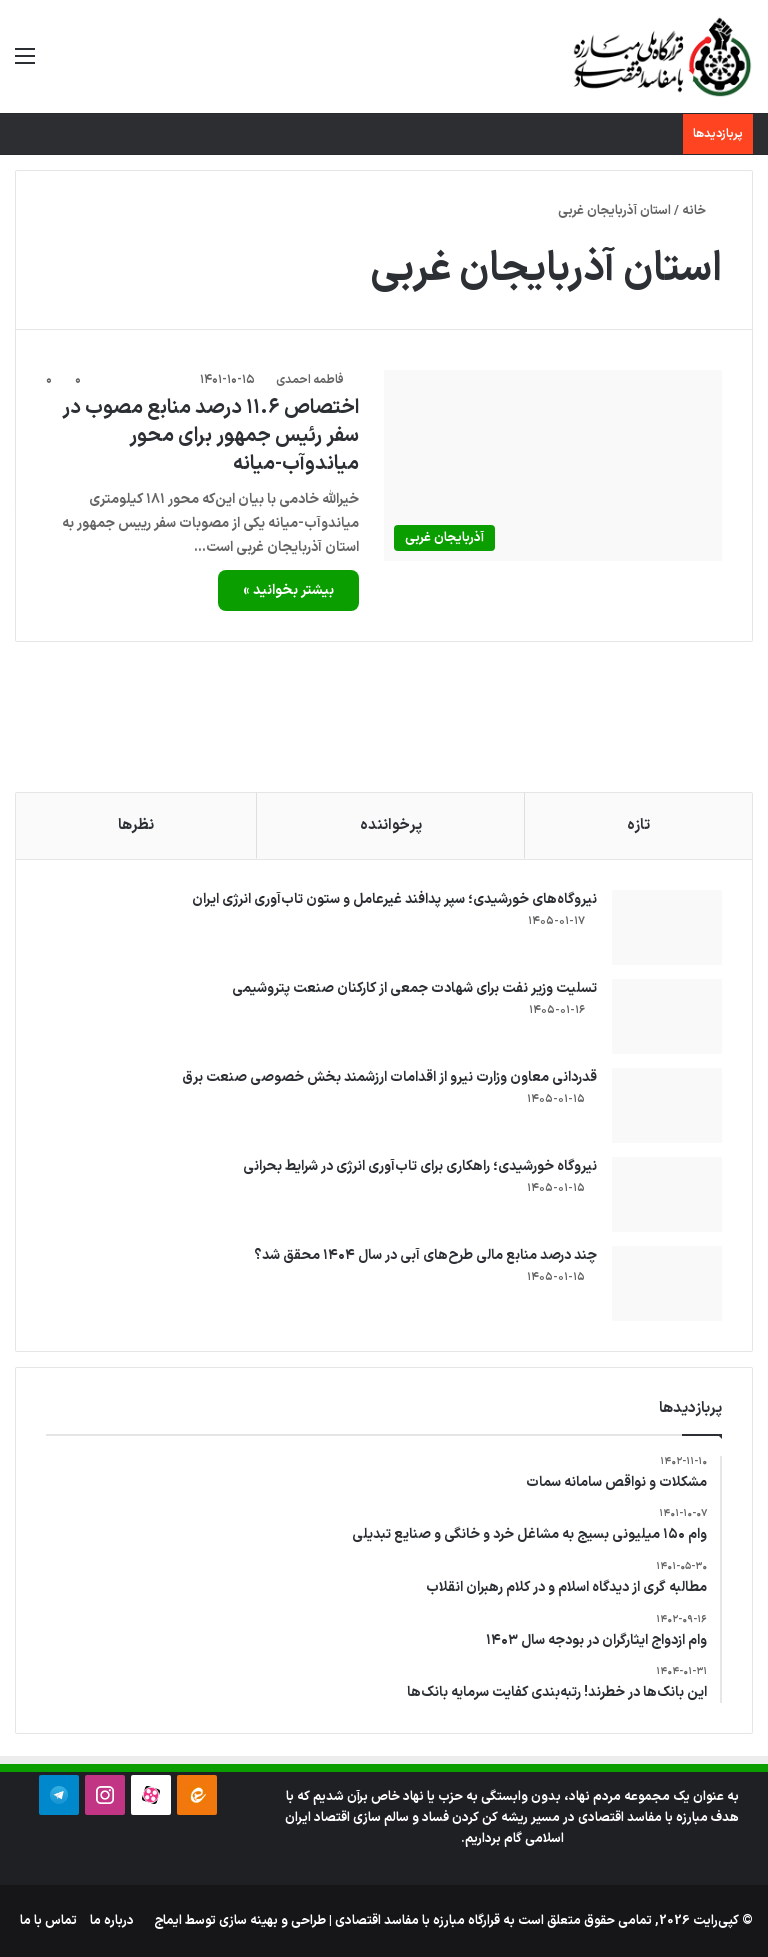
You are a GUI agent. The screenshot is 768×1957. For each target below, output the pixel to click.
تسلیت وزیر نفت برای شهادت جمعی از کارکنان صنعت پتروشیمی (414, 988)
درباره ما (112, 1921)
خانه (702, 211)
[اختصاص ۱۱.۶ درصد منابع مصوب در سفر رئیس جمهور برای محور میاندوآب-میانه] (553, 465)
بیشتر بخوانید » (288, 590)
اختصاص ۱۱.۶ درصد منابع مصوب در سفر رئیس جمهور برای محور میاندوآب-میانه (210, 436)
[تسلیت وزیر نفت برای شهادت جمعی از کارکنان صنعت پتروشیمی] (667, 1016)
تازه (638, 825)
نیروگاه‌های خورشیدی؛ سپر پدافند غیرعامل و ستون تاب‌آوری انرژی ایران (394, 899)
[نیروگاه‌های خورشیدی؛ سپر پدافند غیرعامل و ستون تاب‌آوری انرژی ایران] (667, 927)
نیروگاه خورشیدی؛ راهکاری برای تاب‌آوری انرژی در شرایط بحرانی (420, 1166)
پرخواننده (391, 825)
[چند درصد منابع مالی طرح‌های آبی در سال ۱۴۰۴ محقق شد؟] (667, 1283)
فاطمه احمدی (310, 380)
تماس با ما (48, 1921)
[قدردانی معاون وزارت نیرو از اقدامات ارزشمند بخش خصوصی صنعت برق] (667, 1105)
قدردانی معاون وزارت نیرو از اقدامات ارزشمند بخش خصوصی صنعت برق (389, 1077)
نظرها (136, 825)
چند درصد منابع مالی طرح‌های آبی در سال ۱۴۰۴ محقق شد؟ (425, 1255)
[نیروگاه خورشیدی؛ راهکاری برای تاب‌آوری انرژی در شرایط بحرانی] (667, 1194)
